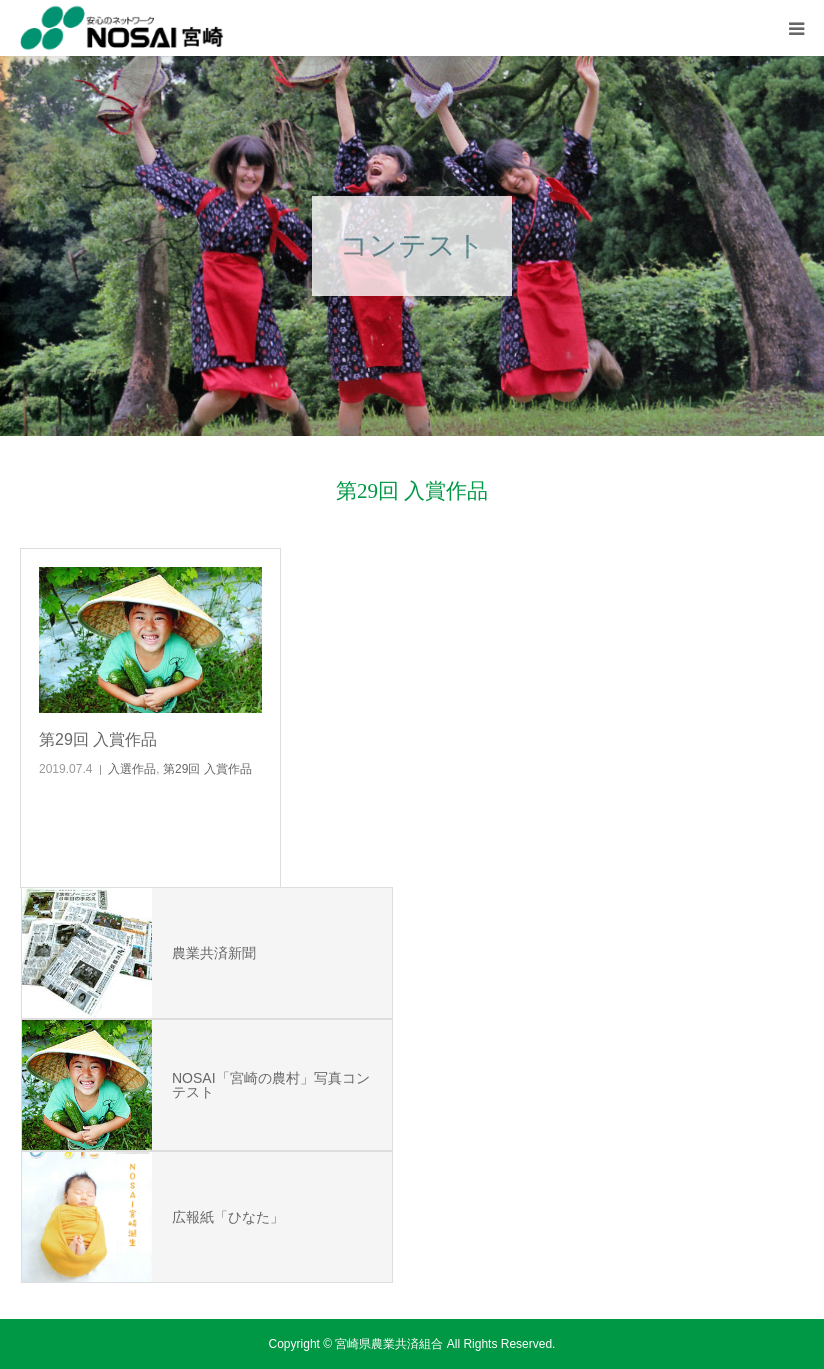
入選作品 (132, 769)
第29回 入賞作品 (98, 739)
